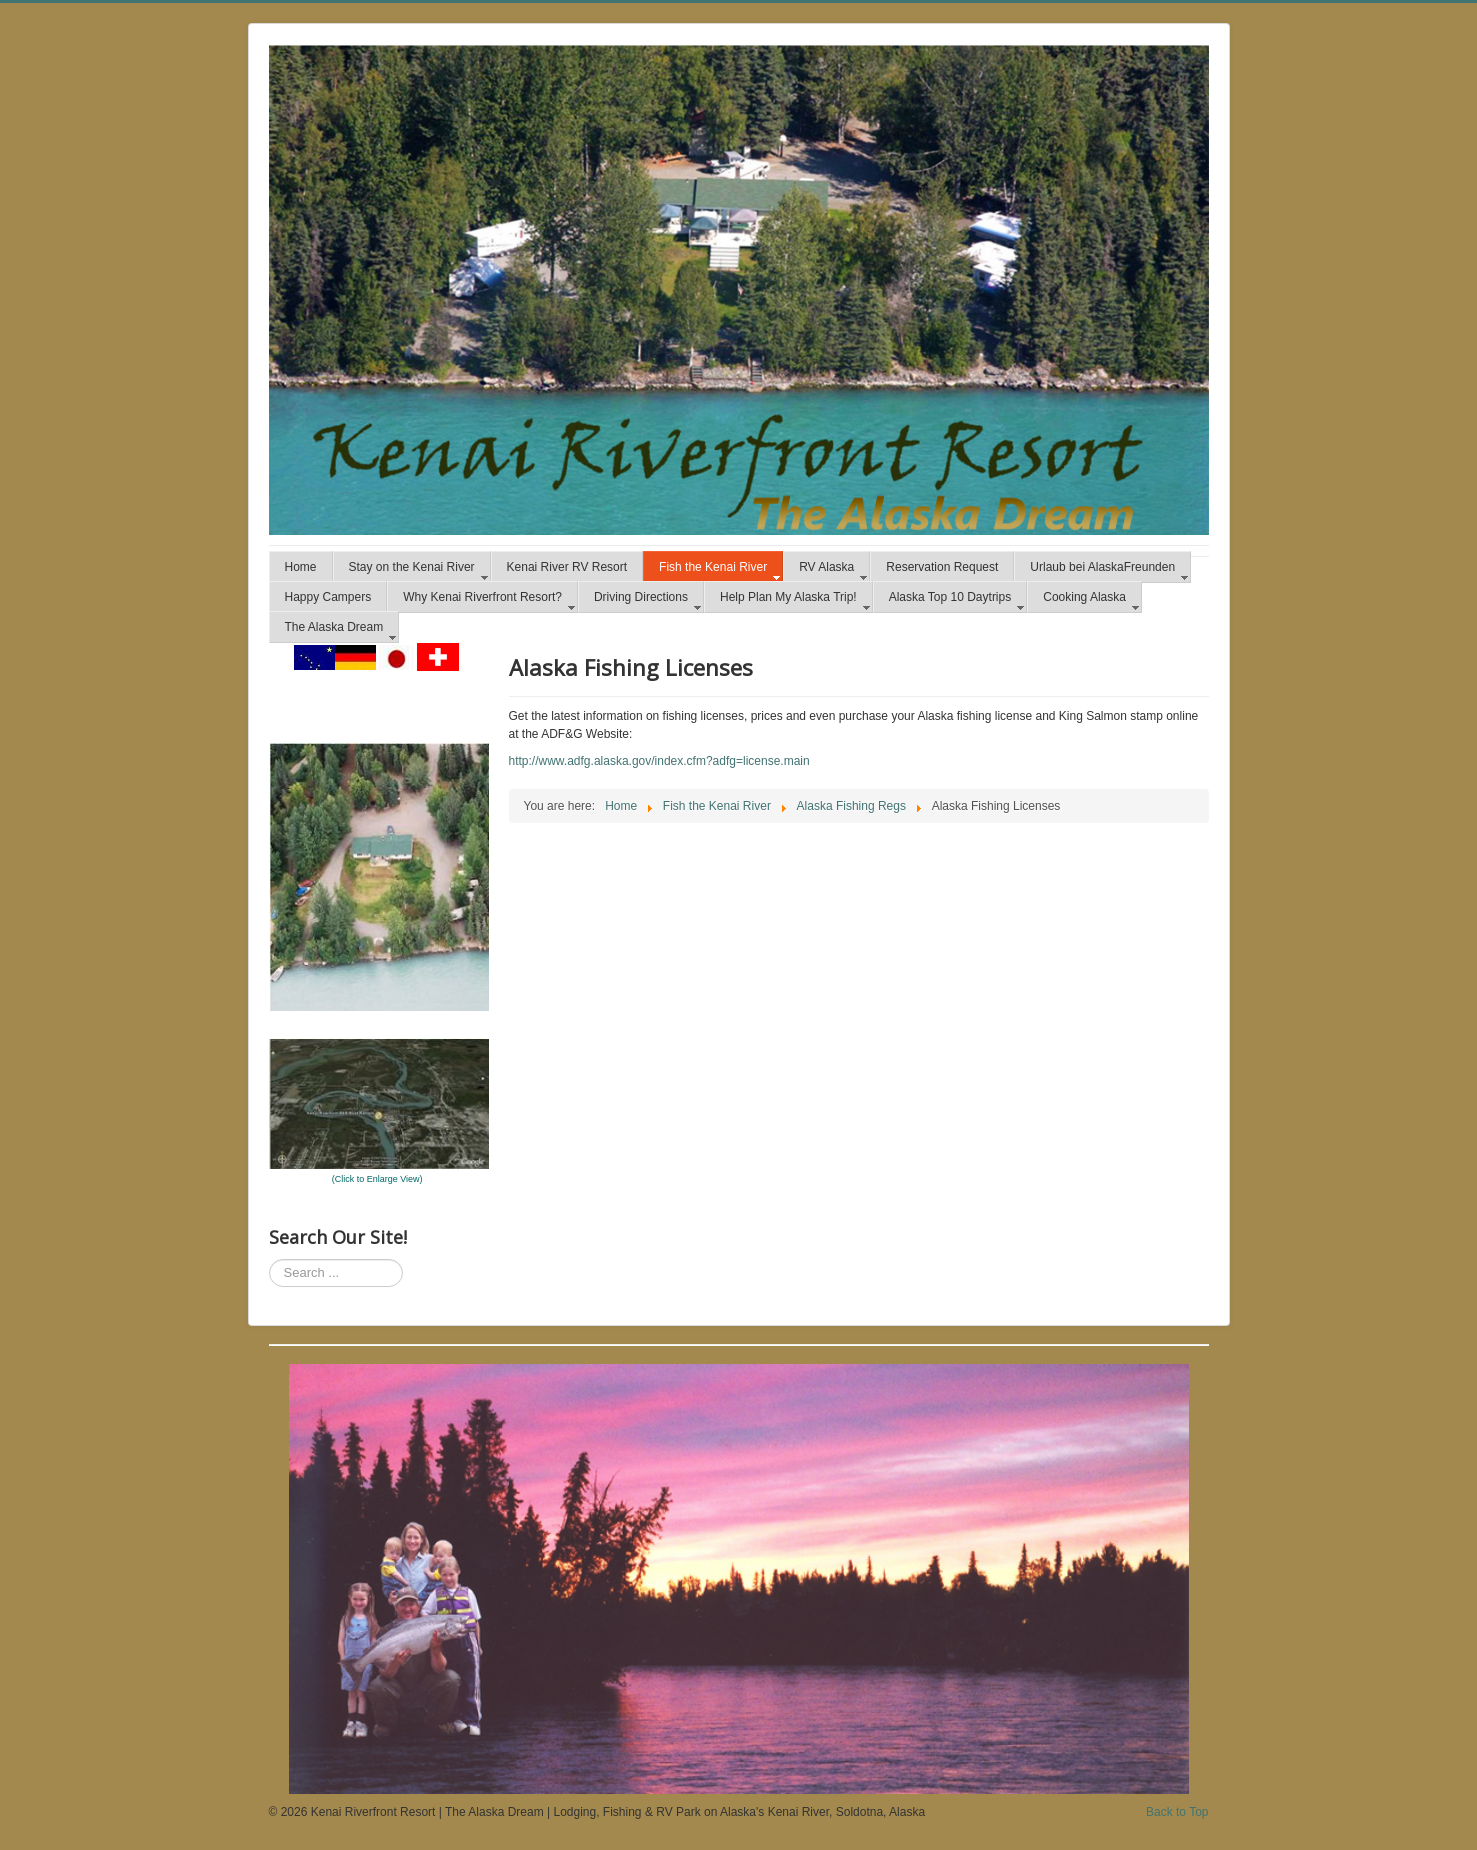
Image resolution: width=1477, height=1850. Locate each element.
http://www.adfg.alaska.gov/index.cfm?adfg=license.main (659, 761)
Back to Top (1177, 1812)
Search (269, 1259)
